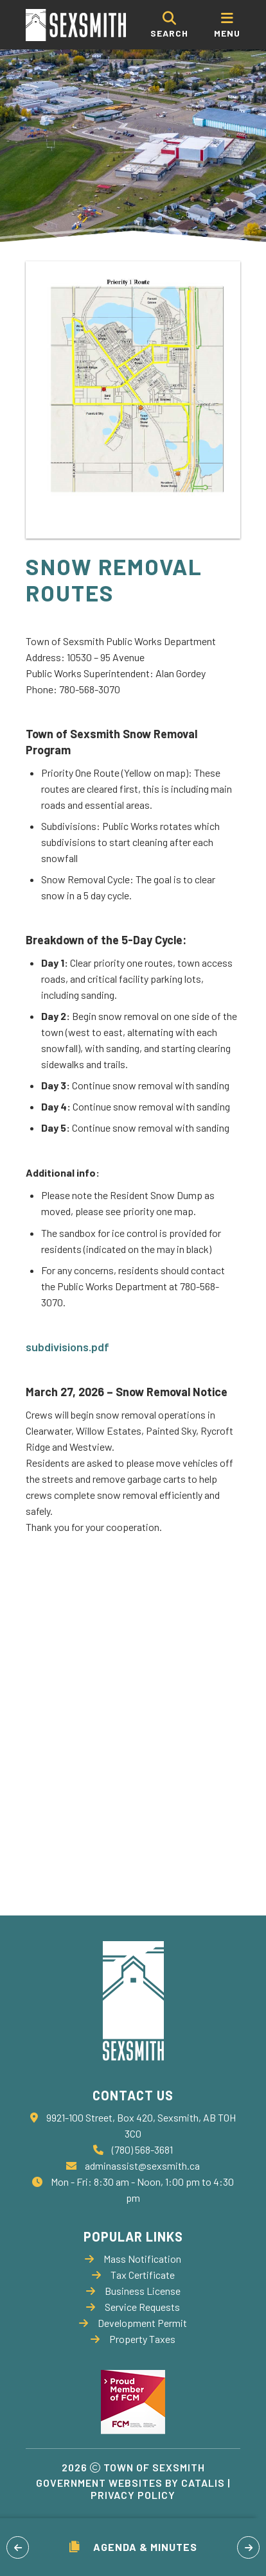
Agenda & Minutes (133, 2547)
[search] (169, 24)
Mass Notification (133, 2258)
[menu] (227, 24)
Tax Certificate (133, 2275)
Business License (133, 2291)
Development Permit (133, 2323)
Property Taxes (133, 2339)
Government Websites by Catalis (130, 2483)
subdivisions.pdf (67, 1347)
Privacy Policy (133, 2495)
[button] (17, 2547)
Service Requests (133, 2307)
